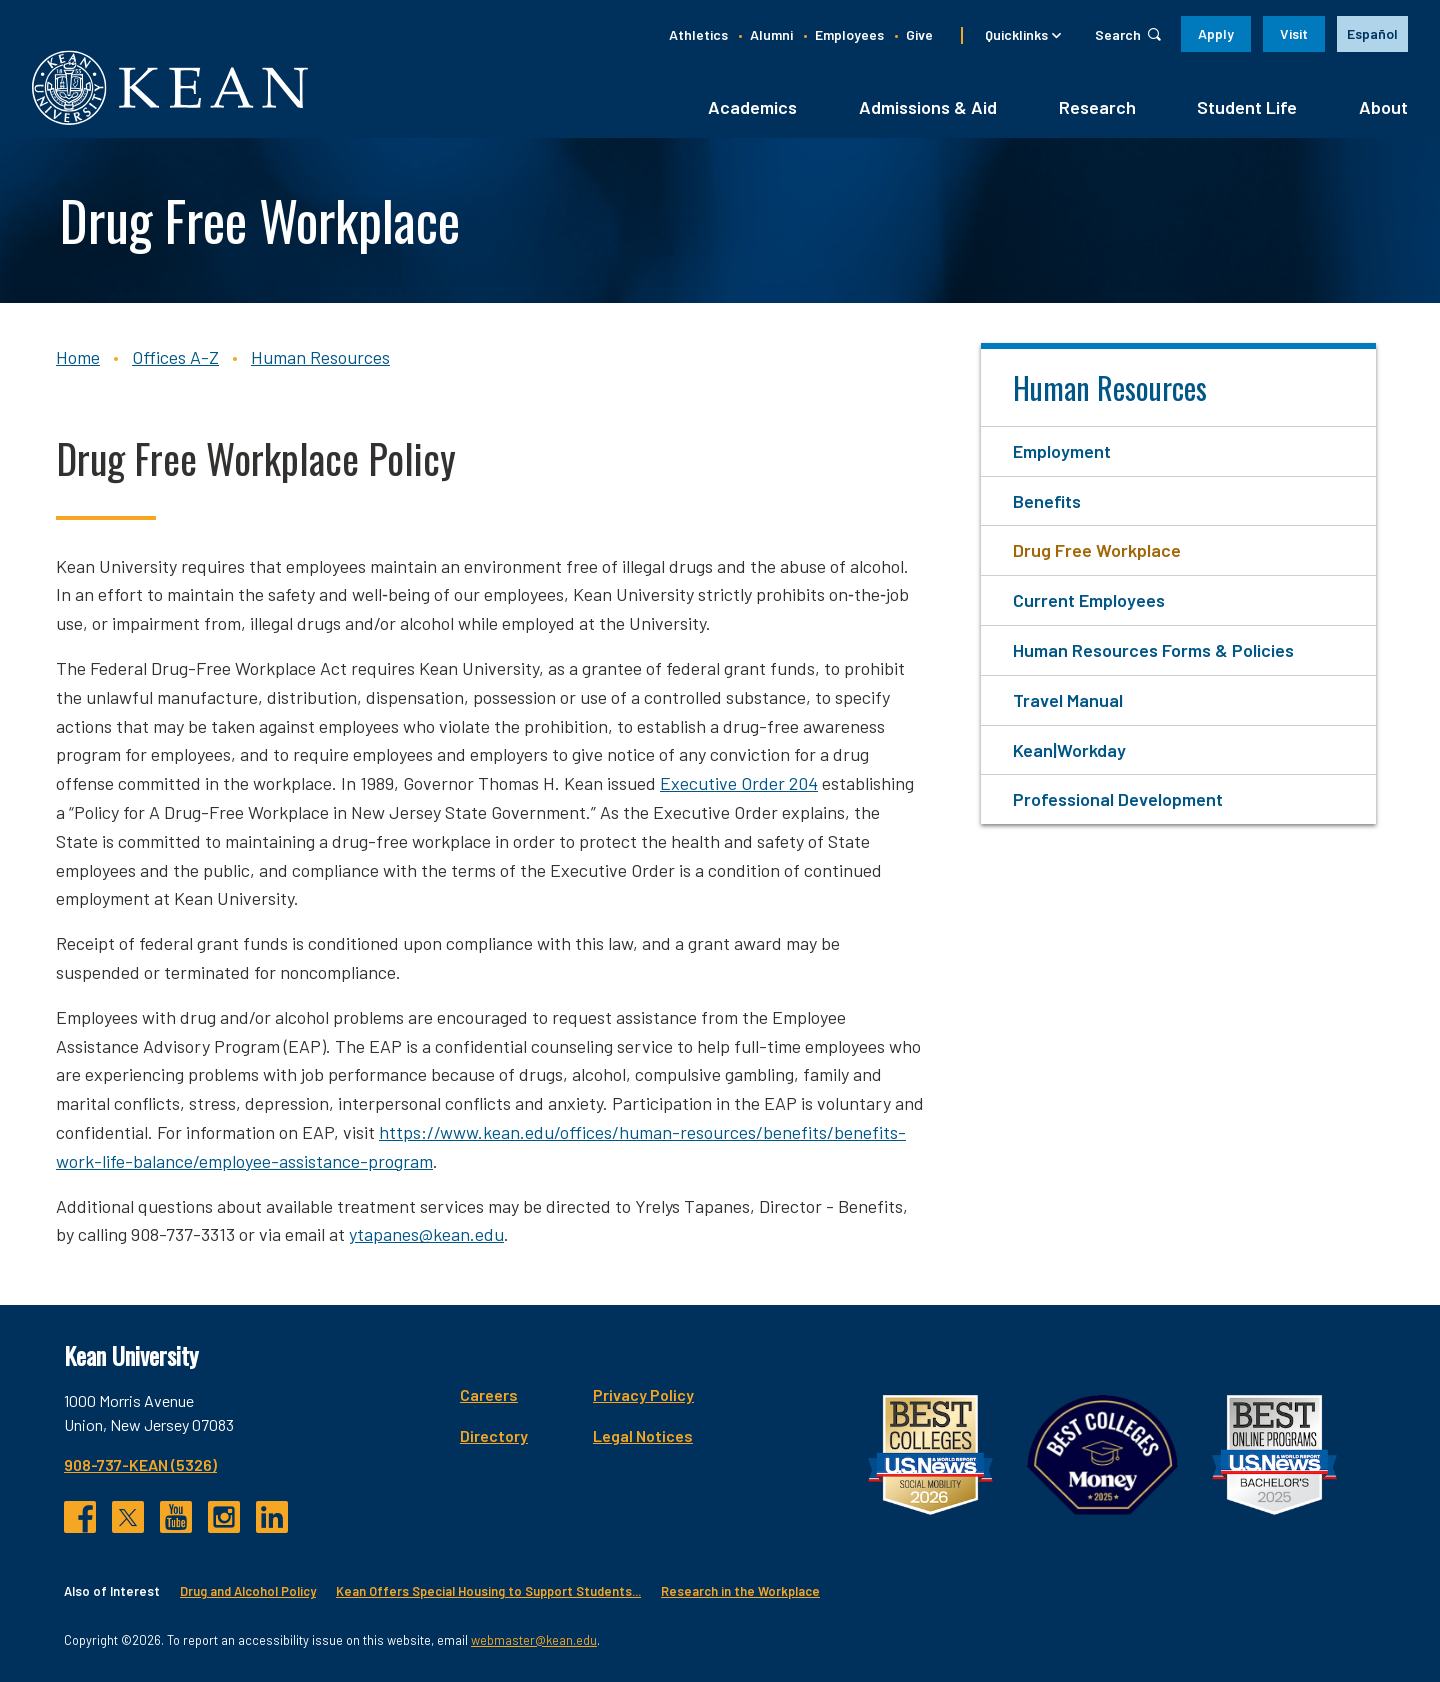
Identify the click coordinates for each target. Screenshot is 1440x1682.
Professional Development (1118, 799)
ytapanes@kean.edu (426, 1234)
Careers (489, 1394)
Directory (494, 1435)
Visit (1294, 33)
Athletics (698, 34)
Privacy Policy (643, 1394)
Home (78, 357)
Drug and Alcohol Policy (248, 1591)
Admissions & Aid (928, 107)
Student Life (1247, 107)
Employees (849, 34)
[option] (1372, 34)
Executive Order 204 (739, 783)
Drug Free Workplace (1097, 550)
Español (1372, 33)
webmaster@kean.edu (534, 1640)
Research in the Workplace (740, 1591)
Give (919, 34)
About (1383, 107)
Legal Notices (643, 1435)
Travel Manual (1068, 700)
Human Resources (320, 357)
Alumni (771, 34)
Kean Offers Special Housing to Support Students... (488, 1591)
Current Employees (1089, 600)
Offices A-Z (175, 357)
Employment (1062, 451)
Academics (752, 107)
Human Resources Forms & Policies (1153, 650)
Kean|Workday (1069, 750)
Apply (1216, 33)
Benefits (1047, 501)
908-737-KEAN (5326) (140, 1464)
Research (1097, 107)
